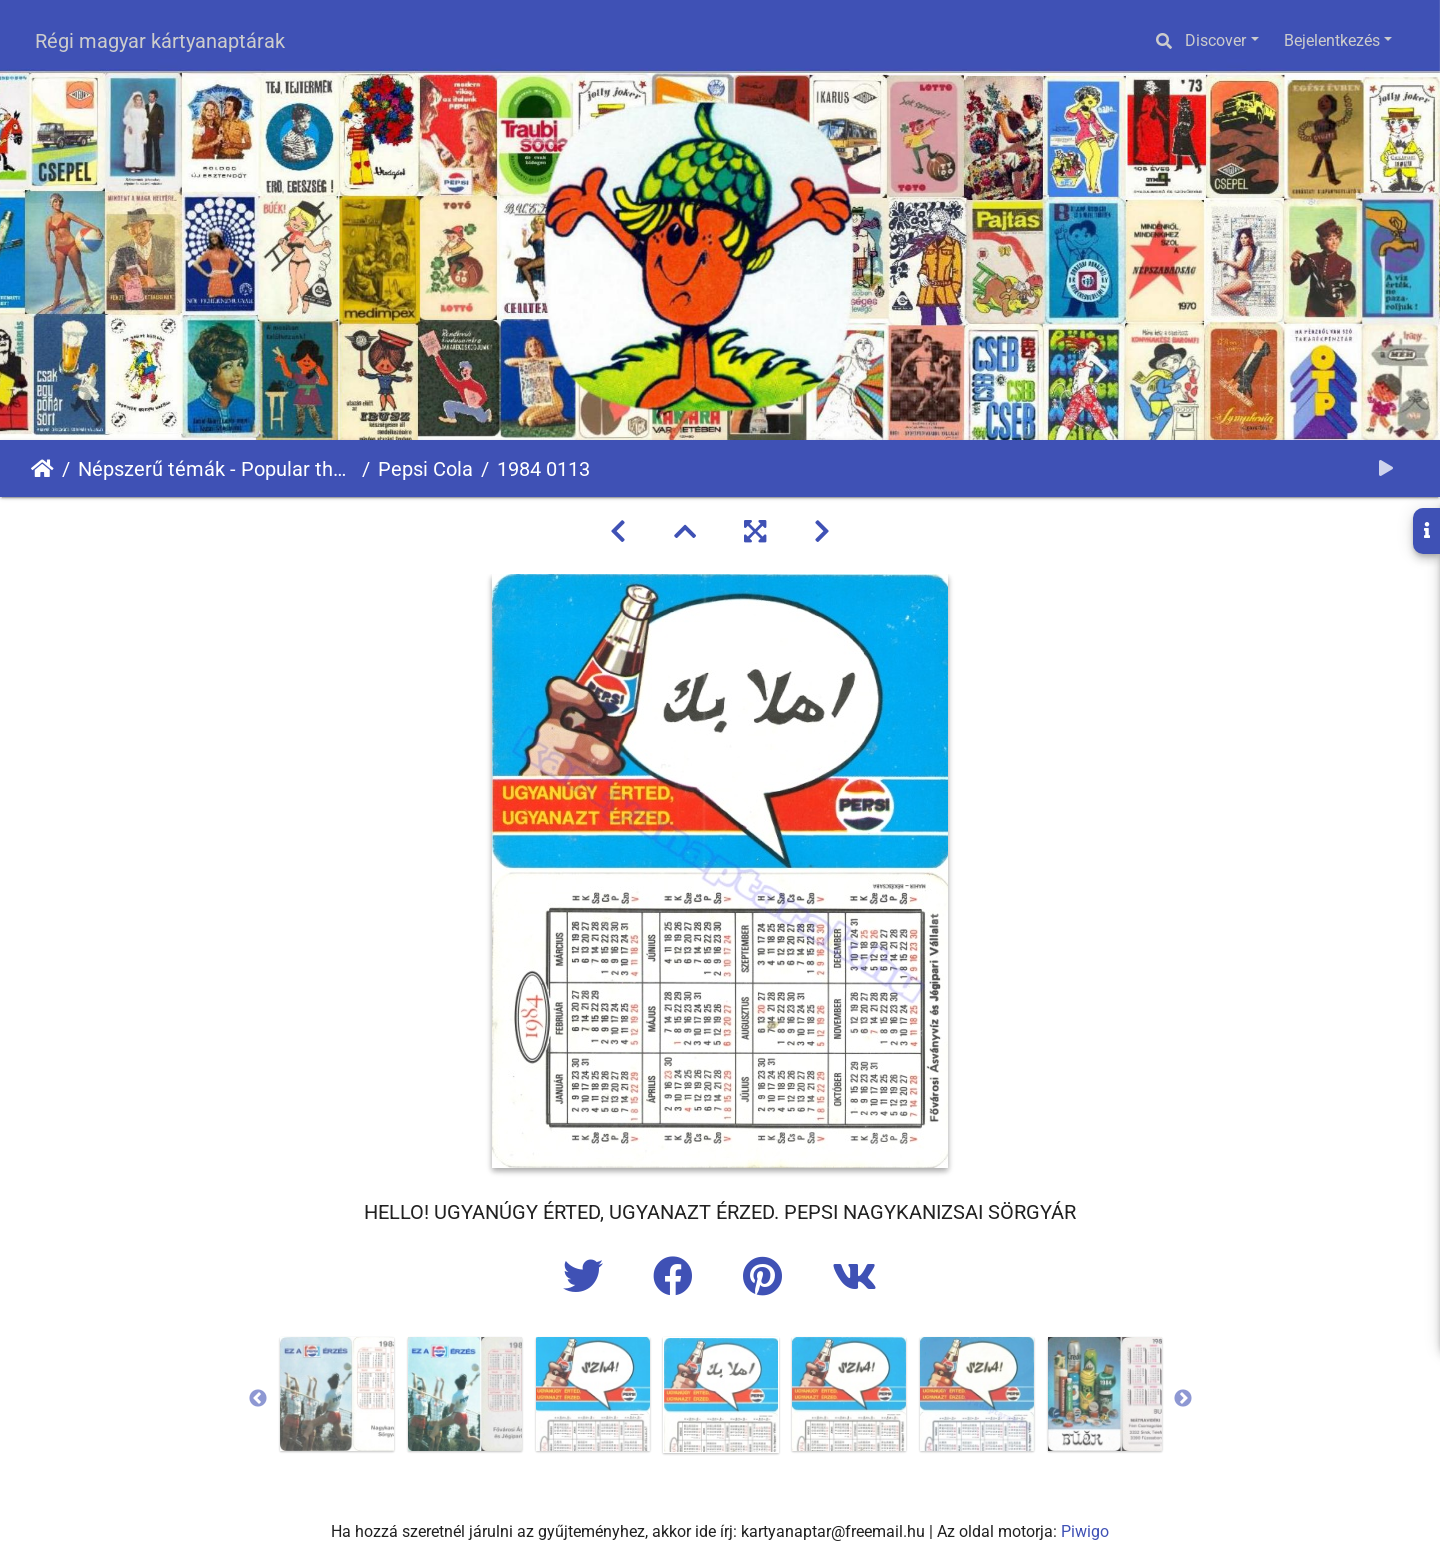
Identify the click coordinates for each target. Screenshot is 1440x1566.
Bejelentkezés (1332, 40)
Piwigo (1085, 1531)
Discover (1215, 40)
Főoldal (42, 469)
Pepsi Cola (425, 469)
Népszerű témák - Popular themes (216, 469)
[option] (337, 1394)
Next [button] (1183, 1399)
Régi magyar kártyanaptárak (160, 41)
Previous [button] (258, 1399)
